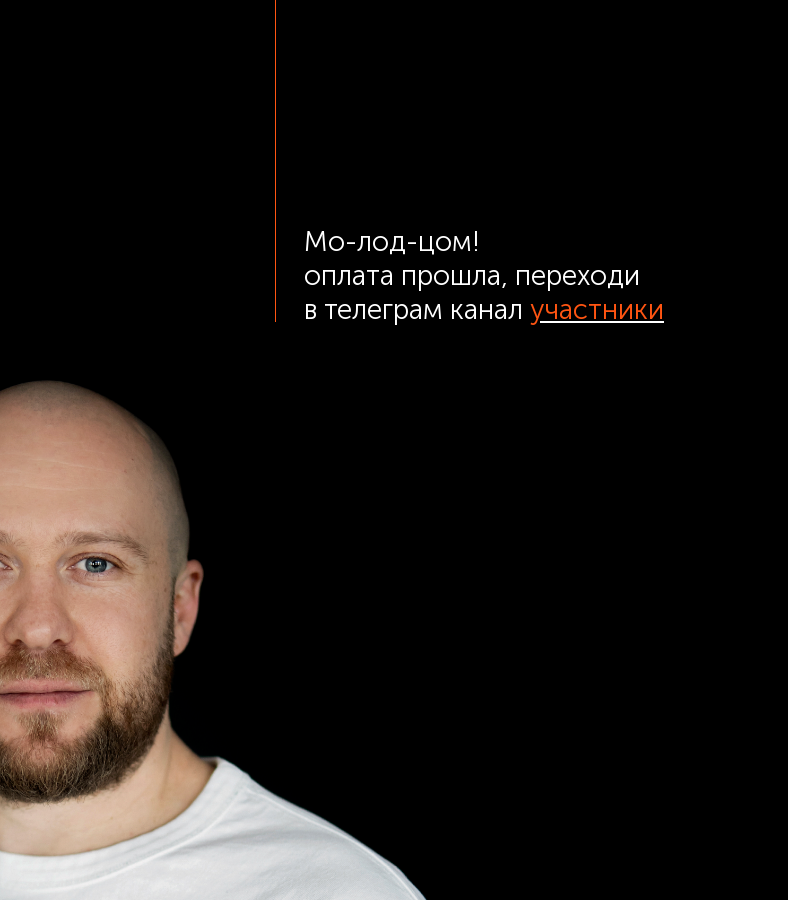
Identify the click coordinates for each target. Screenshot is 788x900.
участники (597, 309)
